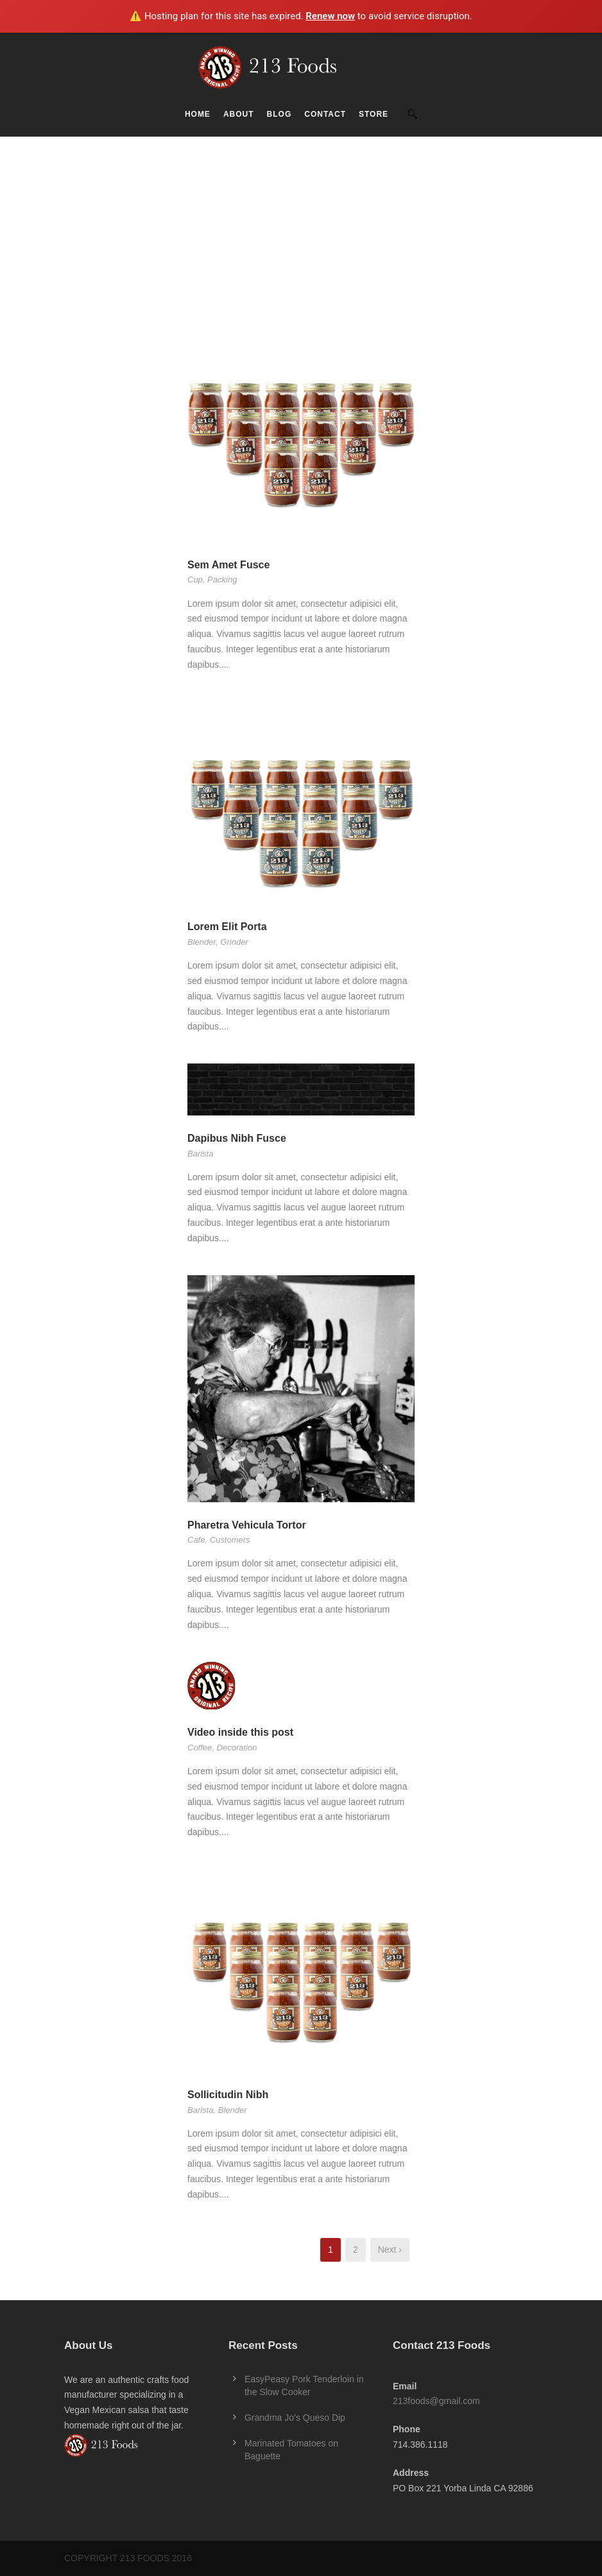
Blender (201, 942)
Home (198, 114)
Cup (195, 579)
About (238, 114)
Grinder (234, 942)
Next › (390, 2249)
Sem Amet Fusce (228, 564)
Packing (222, 579)
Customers (230, 1540)
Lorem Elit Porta (227, 926)
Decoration (237, 1747)
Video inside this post (240, 1732)
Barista (200, 1153)
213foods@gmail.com (436, 2401)
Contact (325, 114)
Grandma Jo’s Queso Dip (295, 2417)
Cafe (196, 1540)
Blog (279, 114)
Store (373, 114)
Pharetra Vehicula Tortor (246, 1525)
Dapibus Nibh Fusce (236, 1138)
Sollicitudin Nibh (227, 2094)
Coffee (199, 1747)
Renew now (330, 16)
